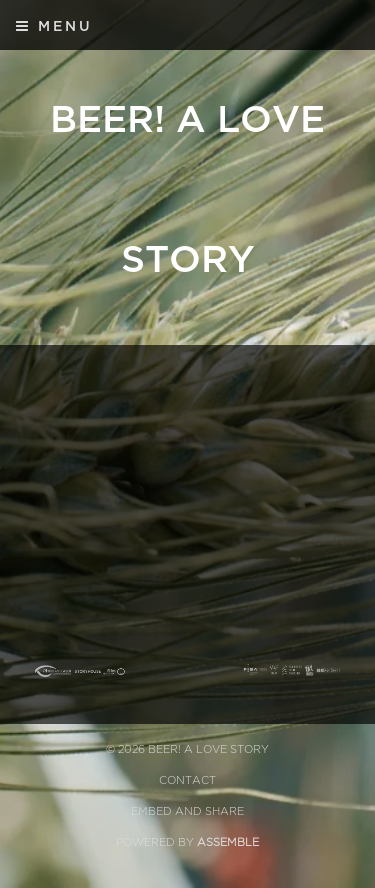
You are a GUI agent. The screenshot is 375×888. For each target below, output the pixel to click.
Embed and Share (187, 811)
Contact (187, 780)
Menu (54, 26)
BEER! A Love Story (187, 190)
